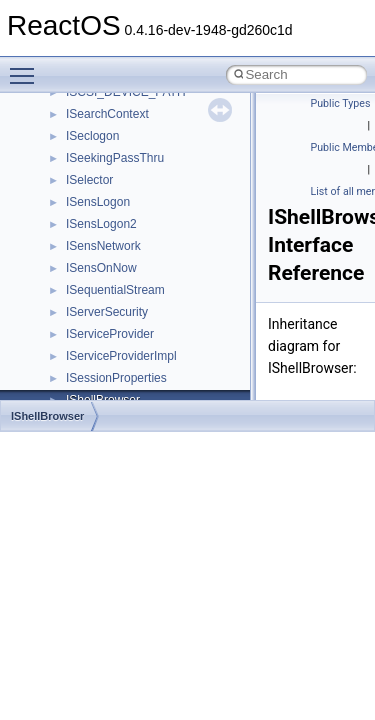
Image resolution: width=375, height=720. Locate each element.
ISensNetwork (103, 246)
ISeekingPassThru (115, 158)
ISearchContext (107, 114)
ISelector (89, 180)
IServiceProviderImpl (121, 356)
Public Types (341, 103)
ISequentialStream (115, 290)
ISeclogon (92, 136)
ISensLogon (98, 202)
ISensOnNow (101, 268)
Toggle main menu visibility (27, 67)
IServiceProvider (110, 334)
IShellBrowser (47, 416)
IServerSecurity (107, 312)
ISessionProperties (116, 378)
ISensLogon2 (101, 224)
